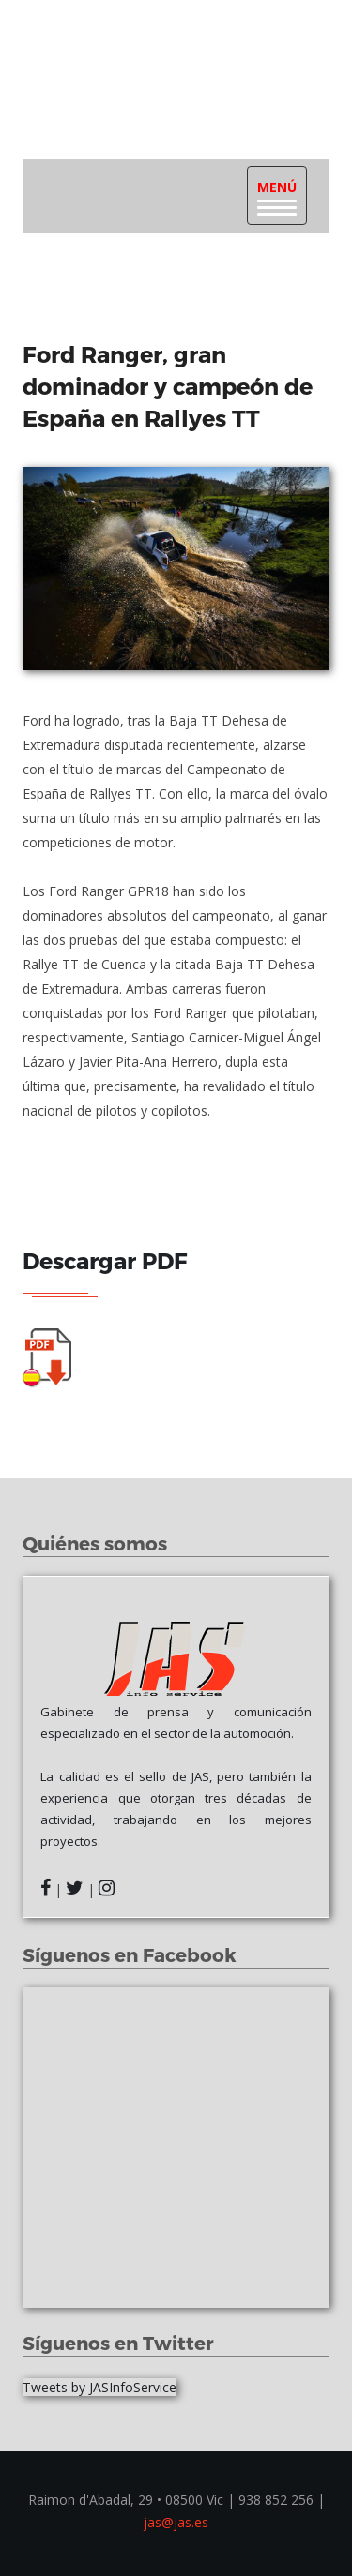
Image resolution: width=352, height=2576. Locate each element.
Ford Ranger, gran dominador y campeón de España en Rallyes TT (168, 385)
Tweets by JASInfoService (99, 2387)
